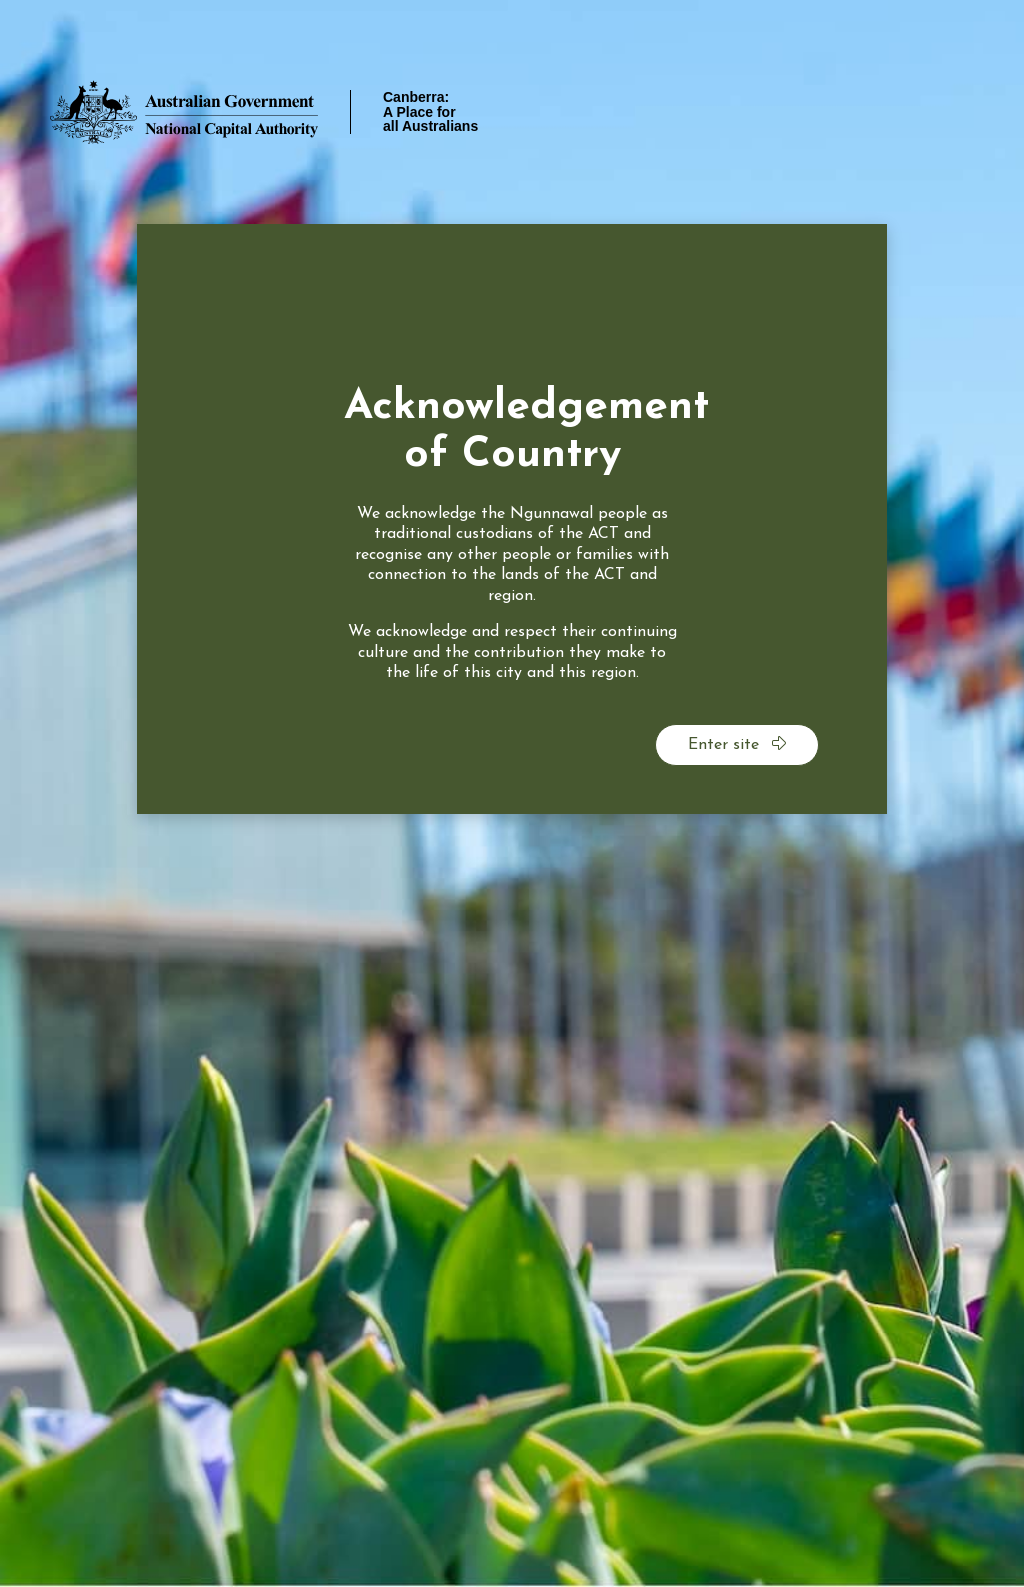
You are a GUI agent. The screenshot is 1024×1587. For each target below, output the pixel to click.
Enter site (737, 744)
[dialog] (512, 519)
